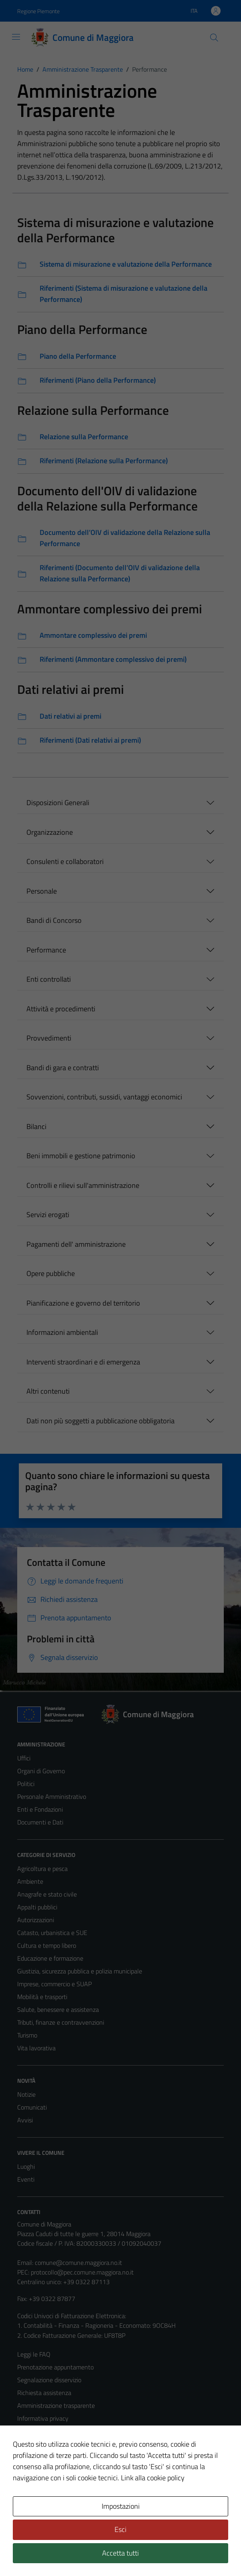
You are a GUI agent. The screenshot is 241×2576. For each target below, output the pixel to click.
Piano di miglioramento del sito (58, 2469)
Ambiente (30, 1881)
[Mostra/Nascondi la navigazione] (16, 37)
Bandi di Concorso (54, 920)
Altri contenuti (48, 1391)
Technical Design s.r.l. (71, 2553)
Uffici (23, 1758)
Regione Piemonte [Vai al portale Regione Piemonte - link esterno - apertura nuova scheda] (38, 11)
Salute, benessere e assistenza (58, 2009)
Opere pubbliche (50, 1273)
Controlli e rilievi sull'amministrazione (82, 1185)
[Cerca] (214, 37)
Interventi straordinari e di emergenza (83, 1361)
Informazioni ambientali (62, 1332)
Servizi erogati (47, 1214)
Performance (46, 949)
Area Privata (33, 2503)
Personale (41, 891)
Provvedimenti (48, 1038)
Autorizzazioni (35, 1920)
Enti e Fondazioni (40, 1809)
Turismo (27, 2035)
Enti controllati (48, 979)
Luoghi (26, 2166)
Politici (25, 1783)
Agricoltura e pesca (42, 1868)
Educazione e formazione (50, 1958)
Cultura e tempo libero (46, 1945)
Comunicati (32, 2107)
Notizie (26, 2094)
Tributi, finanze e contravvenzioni (60, 2022)
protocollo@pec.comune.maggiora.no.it (82, 2272)
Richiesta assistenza (44, 2392)
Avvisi (25, 2120)
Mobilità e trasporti (42, 1996)
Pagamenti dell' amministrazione (76, 1244)
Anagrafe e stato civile (47, 1894)
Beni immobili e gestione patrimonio (80, 1155)
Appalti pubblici (37, 1907)
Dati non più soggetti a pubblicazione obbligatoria (100, 1420)
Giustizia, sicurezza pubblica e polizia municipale (79, 1971)
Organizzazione (49, 832)
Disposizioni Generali (57, 802)
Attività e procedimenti (60, 1008)
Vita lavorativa (36, 2048)
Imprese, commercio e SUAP (54, 1984)
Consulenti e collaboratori (65, 861)
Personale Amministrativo (51, 1796)
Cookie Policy (34, 2431)
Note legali (31, 2444)
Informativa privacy (42, 2418)
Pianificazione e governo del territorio (83, 1303)
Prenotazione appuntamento (55, 2367)
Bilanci (36, 1126)
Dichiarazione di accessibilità (54, 2456)
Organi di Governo (41, 1771)
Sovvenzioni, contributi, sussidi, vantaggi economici (104, 1096)
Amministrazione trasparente (56, 2405)
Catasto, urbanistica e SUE (52, 1932)
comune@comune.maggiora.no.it (78, 2262)
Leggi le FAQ (33, 2354)
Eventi (25, 2179)
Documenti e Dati (40, 1822)
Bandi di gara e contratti (62, 1067)
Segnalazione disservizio (49, 2380)
